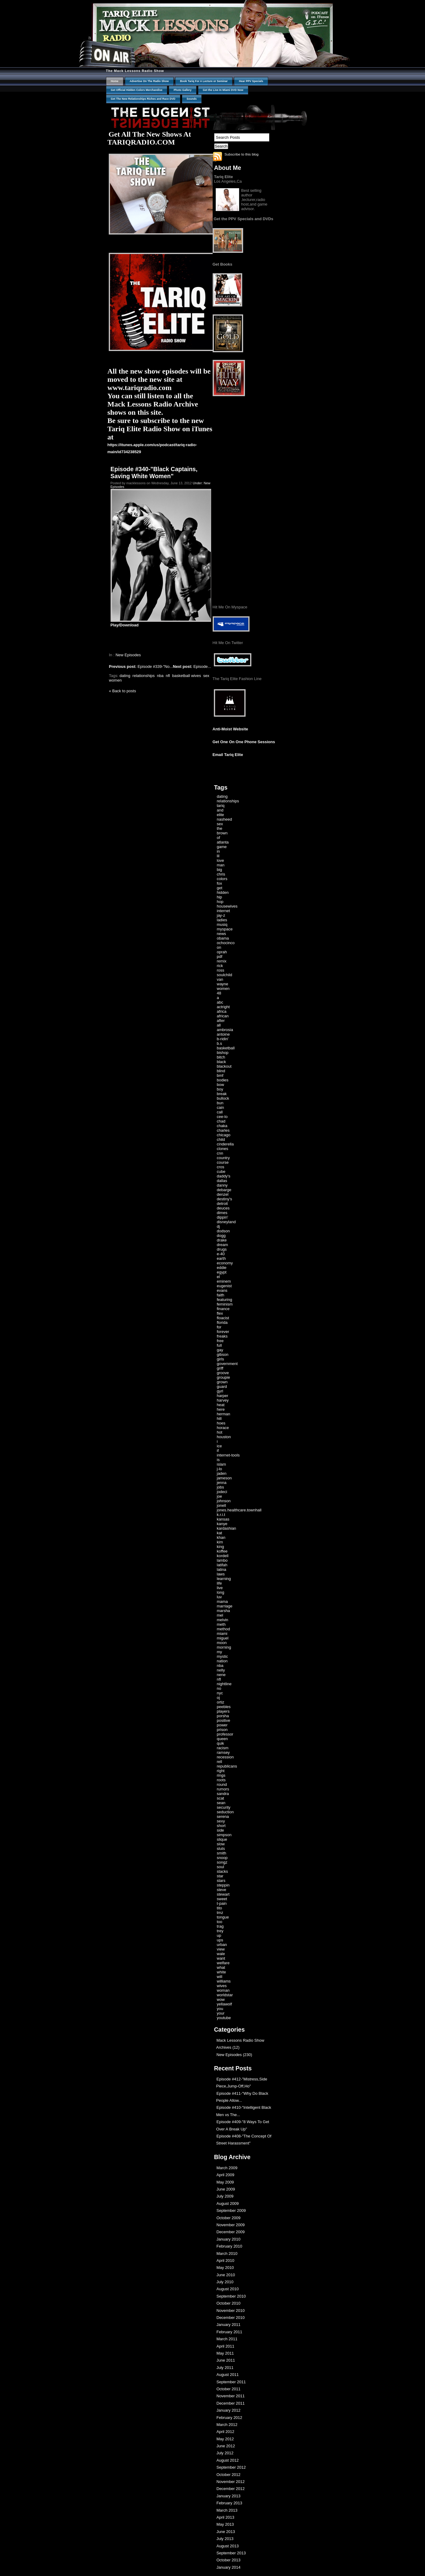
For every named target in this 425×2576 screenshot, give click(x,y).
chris (221, 874)
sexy (221, 1821)
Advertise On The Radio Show (149, 81)
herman (223, 1414)
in (218, 851)
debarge (224, 1190)
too (219, 1921)
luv (219, 1597)
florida (222, 1322)
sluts (221, 1848)
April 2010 (226, 2260)
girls (220, 1359)
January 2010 (229, 2239)
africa (222, 1011)
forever (223, 1331)
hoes (221, 1423)
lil (218, 856)
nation (222, 1661)
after (221, 1020)
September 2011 (231, 2382)
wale (221, 1953)
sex (206, 675)
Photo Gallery (183, 89)
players (223, 1711)
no (219, 1688)
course (223, 1162)
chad (221, 1121)
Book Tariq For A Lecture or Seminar (204, 81)
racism (222, 1748)
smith (221, 1853)
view (221, 1949)
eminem (224, 1281)
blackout (224, 1066)
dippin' (222, 1217)
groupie (223, 1377)
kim (220, 1542)
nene (221, 1674)
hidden (223, 892)
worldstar (225, 1995)
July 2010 (225, 2282)
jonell (221, 1505)
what (221, 1967)
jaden (222, 1473)
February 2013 (230, 2503)
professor (225, 1734)
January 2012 (229, 2410)
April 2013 (226, 2517)
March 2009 (227, 2168)
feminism (225, 1304)
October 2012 (229, 2474)
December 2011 (231, 2403)
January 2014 (229, 2567)
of (218, 837)
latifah (222, 1565)
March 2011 (227, 2339)
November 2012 (231, 2481)
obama (223, 938)
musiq (222, 924)
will (219, 1976)
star (220, 1876)
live (220, 1587)
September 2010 (231, 2296)
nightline (224, 1684)
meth (221, 1624)
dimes (222, 1212)
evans (222, 1290)
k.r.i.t (221, 1514)
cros (221, 1167)
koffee (222, 1551)
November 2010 (231, 2310)
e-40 (221, 1254)
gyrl (220, 1391)
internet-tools (228, 1455)
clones (222, 1148)
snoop (222, 1857)
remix (222, 961)
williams (224, 1981)
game (222, 846)
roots (221, 1780)
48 (219, 993)
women (115, 680)
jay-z (221, 915)
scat (220, 1798)
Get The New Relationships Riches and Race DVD (143, 98)
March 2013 (227, 2510)
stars (221, 1880)
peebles (224, 1706)
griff (220, 1368)
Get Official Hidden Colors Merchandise (137, 89)
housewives (227, 906)
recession (225, 1757)
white (221, 1972)
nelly (221, 1670)
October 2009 (229, 2218)
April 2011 (226, 2346)
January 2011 (229, 2324)
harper (222, 1395)
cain (220, 1107)
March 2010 (227, 2253)
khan (221, 1537)
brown (222, 833)
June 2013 (226, 2531)
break (222, 1093)
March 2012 (227, 2424)
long (221, 1592)
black (221, 1061)
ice (219, 1446)
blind (221, 1071)
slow (221, 1844)
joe (219, 1496)
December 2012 (231, 2488)
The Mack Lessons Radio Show (135, 71)
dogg (221, 1235)
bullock (223, 1098)
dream (222, 1244)
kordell (222, 1555)
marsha (223, 1610)
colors (222, 878)
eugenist (224, 1286)
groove (223, 1372)
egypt (222, 1272)
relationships (144, 675)
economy (225, 1263)
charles (223, 1130)
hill (219, 1418)
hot (219, 1432)
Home (115, 81)
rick (220, 965)
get (219, 888)
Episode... (192, 666)
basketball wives (186, 675)
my (219, 1652)
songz (222, 1862)
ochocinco (226, 942)
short (221, 1825)
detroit (222, 1203)
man (221, 865)
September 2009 (231, 2210)
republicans (227, 1766)
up (219, 1935)
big (219, 869)
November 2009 (231, 2225)
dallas (222, 1180)
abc (220, 1002)
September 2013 (231, 2553)
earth (221, 1258)
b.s (219, 1043)
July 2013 (225, 2538)
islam (221, 1464)
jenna (222, 1482)
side (220, 1830)
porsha (223, 1716)
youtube (224, 2017)
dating (124, 675)
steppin (223, 1885)
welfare (223, 1963)
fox (219, 883)
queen (222, 1738)
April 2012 (226, 2431)
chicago (224, 1135)
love (220, 860)
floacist (223, 1318)
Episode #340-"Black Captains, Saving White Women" (154, 472)
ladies (222, 920)
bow (220, 1084)
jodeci (222, 1491)
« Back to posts (122, 691)
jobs (220, 1487)
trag (220, 1926)
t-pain (222, 1903)
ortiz (221, 1702)
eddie (222, 1267)
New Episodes (128, 655)
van (220, 979)
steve (221, 1889)
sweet (222, 1899)
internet (223, 910)
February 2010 (230, 2246)
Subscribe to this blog (242, 154)
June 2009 (226, 2189)
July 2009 (225, 2196)
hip (219, 897)
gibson (222, 1354)
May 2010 (225, 2267)
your (221, 2013)
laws (221, 1574)
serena (223, 1816)
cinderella (225, 1144)
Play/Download (125, 625)
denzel (222, 1194)
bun (220, 1103)
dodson (223, 1231)
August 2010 (228, 2289)
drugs (222, 1249)
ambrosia (225, 1029)
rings (221, 1775)
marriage (224, 1606)
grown (222, 1382)
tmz (220, 1912)
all (219, 1025)
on (219, 947)
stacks (222, 1871)
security (224, 1807)
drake (222, 1240)
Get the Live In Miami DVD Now (223, 89)
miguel (222, 1638)
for (219, 1327)
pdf (219, 956)
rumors (223, 1789)
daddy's (223, 1176)
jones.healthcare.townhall (239, 1510)
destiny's (224, 1199)
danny (222, 1185)
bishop (222, 1052)
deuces (223, 1208)
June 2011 (226, 2360)
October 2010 (229, 2303)
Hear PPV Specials (251, 81)
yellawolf (224, 2004)
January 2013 (229, 2496)
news (221, 933)
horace (223, 1427)
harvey (223, 1400)
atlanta (223, 842)
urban (222, 1944)
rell (219, 1761)
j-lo (219, 1469)
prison (222, 1729)
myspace (225, 929)
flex (220, 1313)
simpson (224, 1835)
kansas (223, 1519)
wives (222, 1985)
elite (220, 814)
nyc (220, 1693)
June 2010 (226, 2275)
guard (222, 1386)
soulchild (224, 975)
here (221, 1409)
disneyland (226, 1222)
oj (218, 1697)
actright (223, 1007)
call (220, 1112)
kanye (222, 1523)
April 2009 (226, 2175)
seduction (225, 1812)
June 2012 (226, 2446)
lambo (222, 1560)
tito (219, 1908)
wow (221, 1999)
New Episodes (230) (234, 2054)
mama (222, 1601)
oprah (222, 952)
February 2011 (230, 2332)
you (220, 2008)
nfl (168, 675)
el (218, 1276)
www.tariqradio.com (140, 388)
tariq (221, 805)
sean (221, 1802)
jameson (224, 1478)
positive (223, 1720)
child (221, 1139)
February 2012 (230, 2417)
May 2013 (225, 2524)
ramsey (223, 1752)
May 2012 (225, 2439)
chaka (222, 1125)
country (223, 1157)
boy (220, 1089)
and (220, 810)
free (220, 1340)
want (221, 1958)
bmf (220, 1075)
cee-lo (222, 1116)
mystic (222, 1656)
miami (222, 1633)
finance (223, 1308)
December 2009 (231, 2232)
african (223, 1016)
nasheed (224, 819)
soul (220, 1867)
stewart (223, 1894)
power (222, 1725)
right (221, 1770)
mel (220, 1615)
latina (221, 1569)
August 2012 (228, 2460)
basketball (226, 1048)
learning (224, 1578)
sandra (223, 1793)
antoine (223, 1034)
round (222, 1784)
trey (220, 1931)
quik (220, 1743)
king (220, 1546)
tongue (223, 1917)
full (219, 1345)
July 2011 (225, 2367)
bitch (221, 1057)
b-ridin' (223, 1039)
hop (220, 901)
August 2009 (228, 2203)
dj (218, 1226)
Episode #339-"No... (141, 666)
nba (160, 675)
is (218, 1459)
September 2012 (231, 2467)
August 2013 (228, 2546)
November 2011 (231, 2396)
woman (223, 1990)
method (223, 1629)
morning (224, 1647)
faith (221, 1295)
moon (222, 1642)
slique (222, 1839)
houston (224, 1437)
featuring (224, 1299)
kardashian (226, 1528)
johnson (224, 1501)
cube (221, 1171)
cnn (220, 1153)
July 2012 (225, 2453)
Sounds (192, 98)
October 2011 (229, 2389)
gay (220, 1350)
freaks (222, 1336)
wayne (222, 984)
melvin (222, 1620)
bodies (222, 1080)
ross (221, 970)
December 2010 (231, 2317)
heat (221, 1405)
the (219, 828)
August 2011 (228, 2374)
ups (220, 1940)
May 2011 (225, 2353)
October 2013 (229, 2560)
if (218, 1450)
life (219, 1583)
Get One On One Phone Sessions (244, 742)
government (227, 1363)
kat (219, 1533)
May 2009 (225, 2182)
